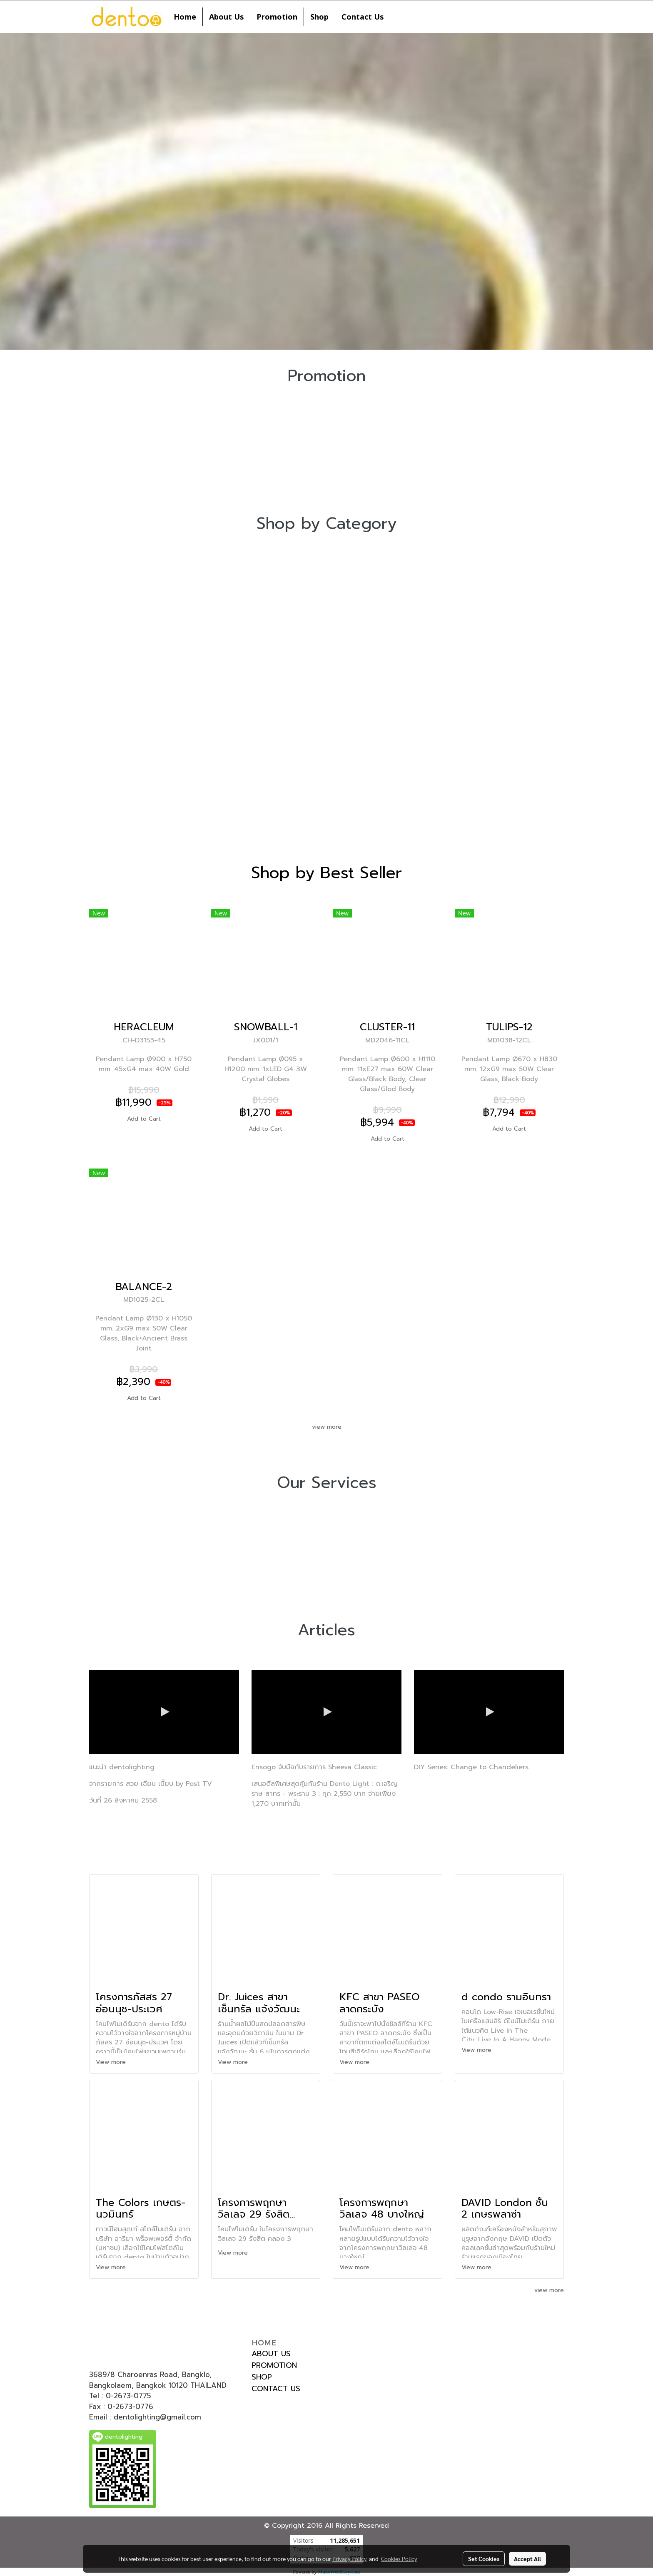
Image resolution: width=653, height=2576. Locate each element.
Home (185, 17)
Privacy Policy (349, 2558)
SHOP (262, 2377)
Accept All (527, 2558)
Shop (319, 17)
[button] (397, 16)
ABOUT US (271, 2354)
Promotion (277, 17)
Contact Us (362, 17)
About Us (226, 17)
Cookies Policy (399, 2558)
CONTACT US (276, 2388)
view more (326, 1426)
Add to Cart (144, 1118)
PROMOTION (274, 2365)
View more (112, 2062)
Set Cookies (483, 2558)
